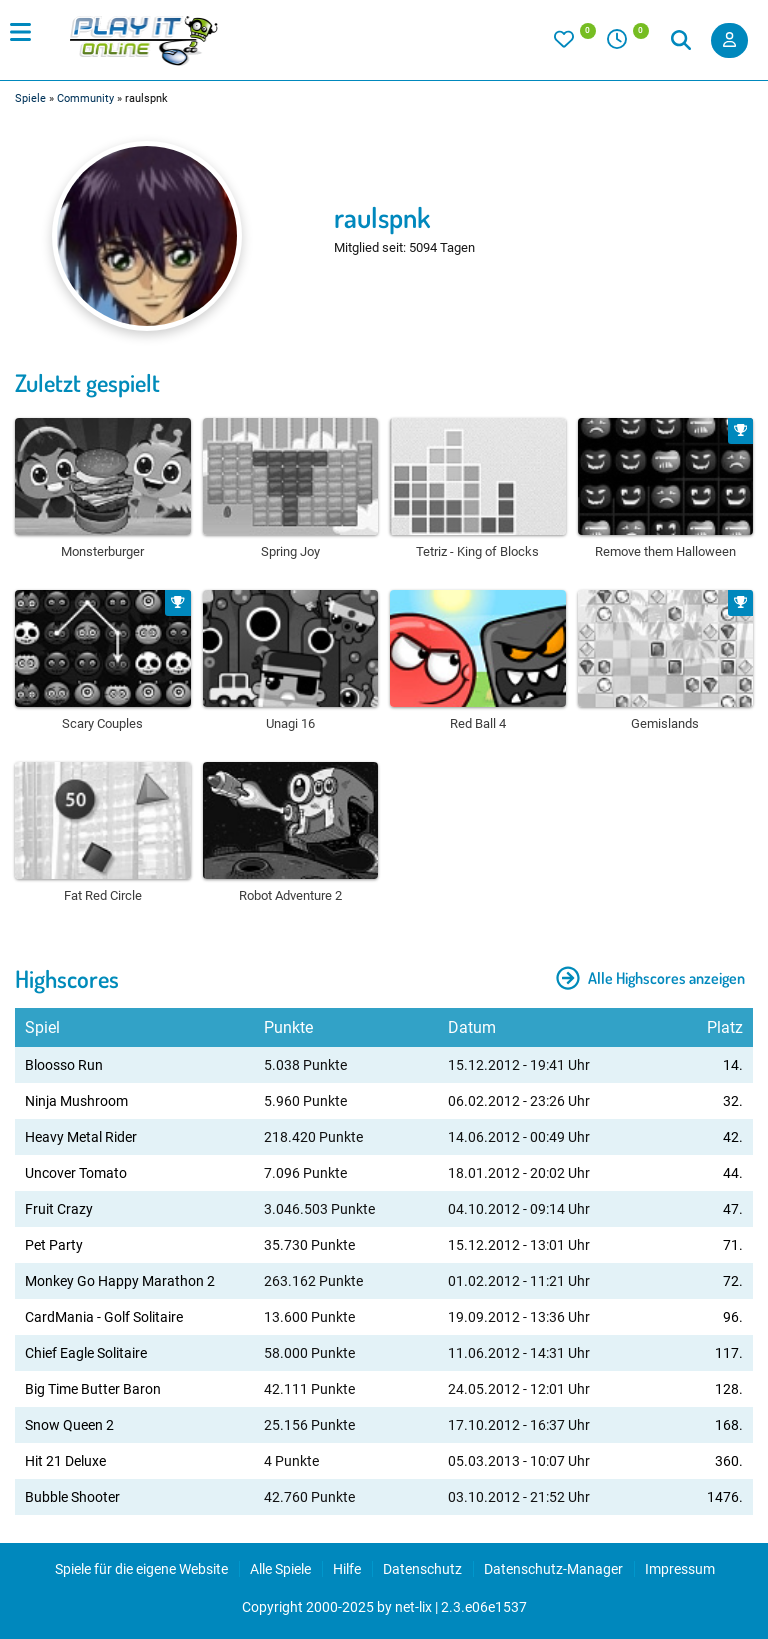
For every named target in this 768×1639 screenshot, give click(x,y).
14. (733, 1065)
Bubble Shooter (72, 1497)
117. (729, 1353)
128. (729, 1389)
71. (733, 1245)
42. (733, 1137)
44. (733, 1173)
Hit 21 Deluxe (65, 1461)
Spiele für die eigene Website (141, 1569)
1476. (725, 1497)
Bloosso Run (64, 1065)
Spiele (30, 98)
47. (733, 1209)
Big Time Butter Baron (93, 1389)
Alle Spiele (280, 1569)
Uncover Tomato (76, 1173)
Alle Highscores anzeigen (650, 978)
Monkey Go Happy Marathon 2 (120, 1281)
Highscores (67, 978)
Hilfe (347, 1569)
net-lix (413, 1607)
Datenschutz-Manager (553, 1569)
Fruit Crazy (59, 1209)
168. (729, 1425)
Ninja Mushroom (76, 1101)
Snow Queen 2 (69, 1425)
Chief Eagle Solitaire (86, 1353)
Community (85, 98)
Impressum (680, 1569)
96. (733, 1317)
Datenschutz (422, 1569)
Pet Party (54, 1245)
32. (733, 1101)
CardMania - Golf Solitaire (104, 1317)
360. (729, 1461)
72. (733, 1281)
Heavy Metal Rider (81, 1137)
